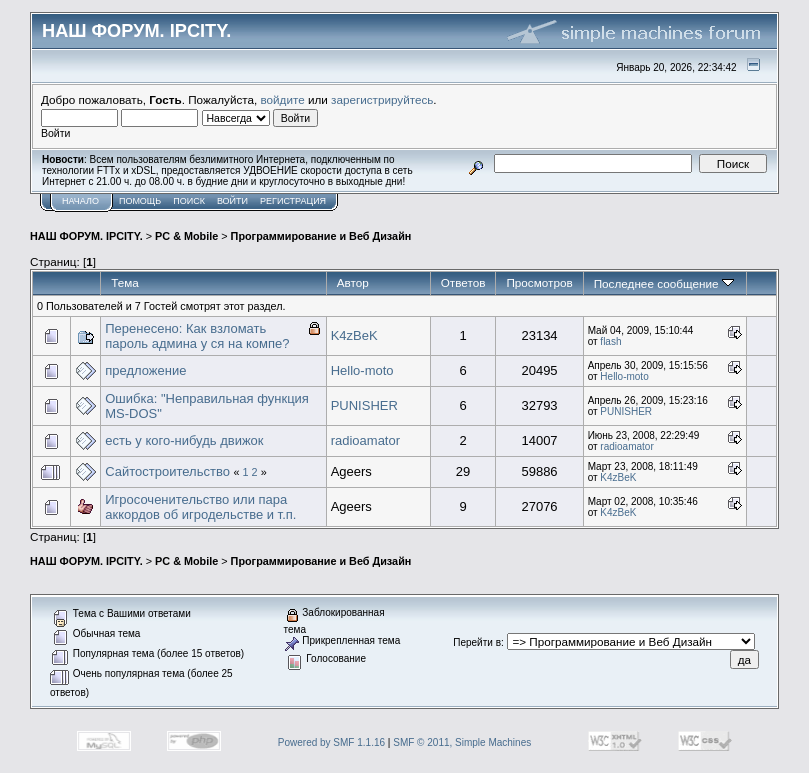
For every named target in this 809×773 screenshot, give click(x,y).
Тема (125, 282)
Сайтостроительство (167, 471)
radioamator (365, 440)
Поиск (189, 201)
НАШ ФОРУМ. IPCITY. (86, 236)
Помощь (140, 201)
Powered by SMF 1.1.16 (331, 742)
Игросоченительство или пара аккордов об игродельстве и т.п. (200, 507)
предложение (145, 370)
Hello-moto (362, 370)
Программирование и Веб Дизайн (321, 236)
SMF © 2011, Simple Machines (462, 742)
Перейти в (477, 642)
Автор (353, 282)
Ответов (463, 282)
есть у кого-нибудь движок (184, 440)
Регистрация (293, 201)
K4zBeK (354, 335)
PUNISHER (364, 405)
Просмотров (539, 282)
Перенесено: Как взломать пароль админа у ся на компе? (197, 336)
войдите (283, 99)
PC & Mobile (186, 236)
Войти (232, 201)
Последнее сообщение (664, 283)
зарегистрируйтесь (382, 99)
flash (610, 341)
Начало (80, 201)
